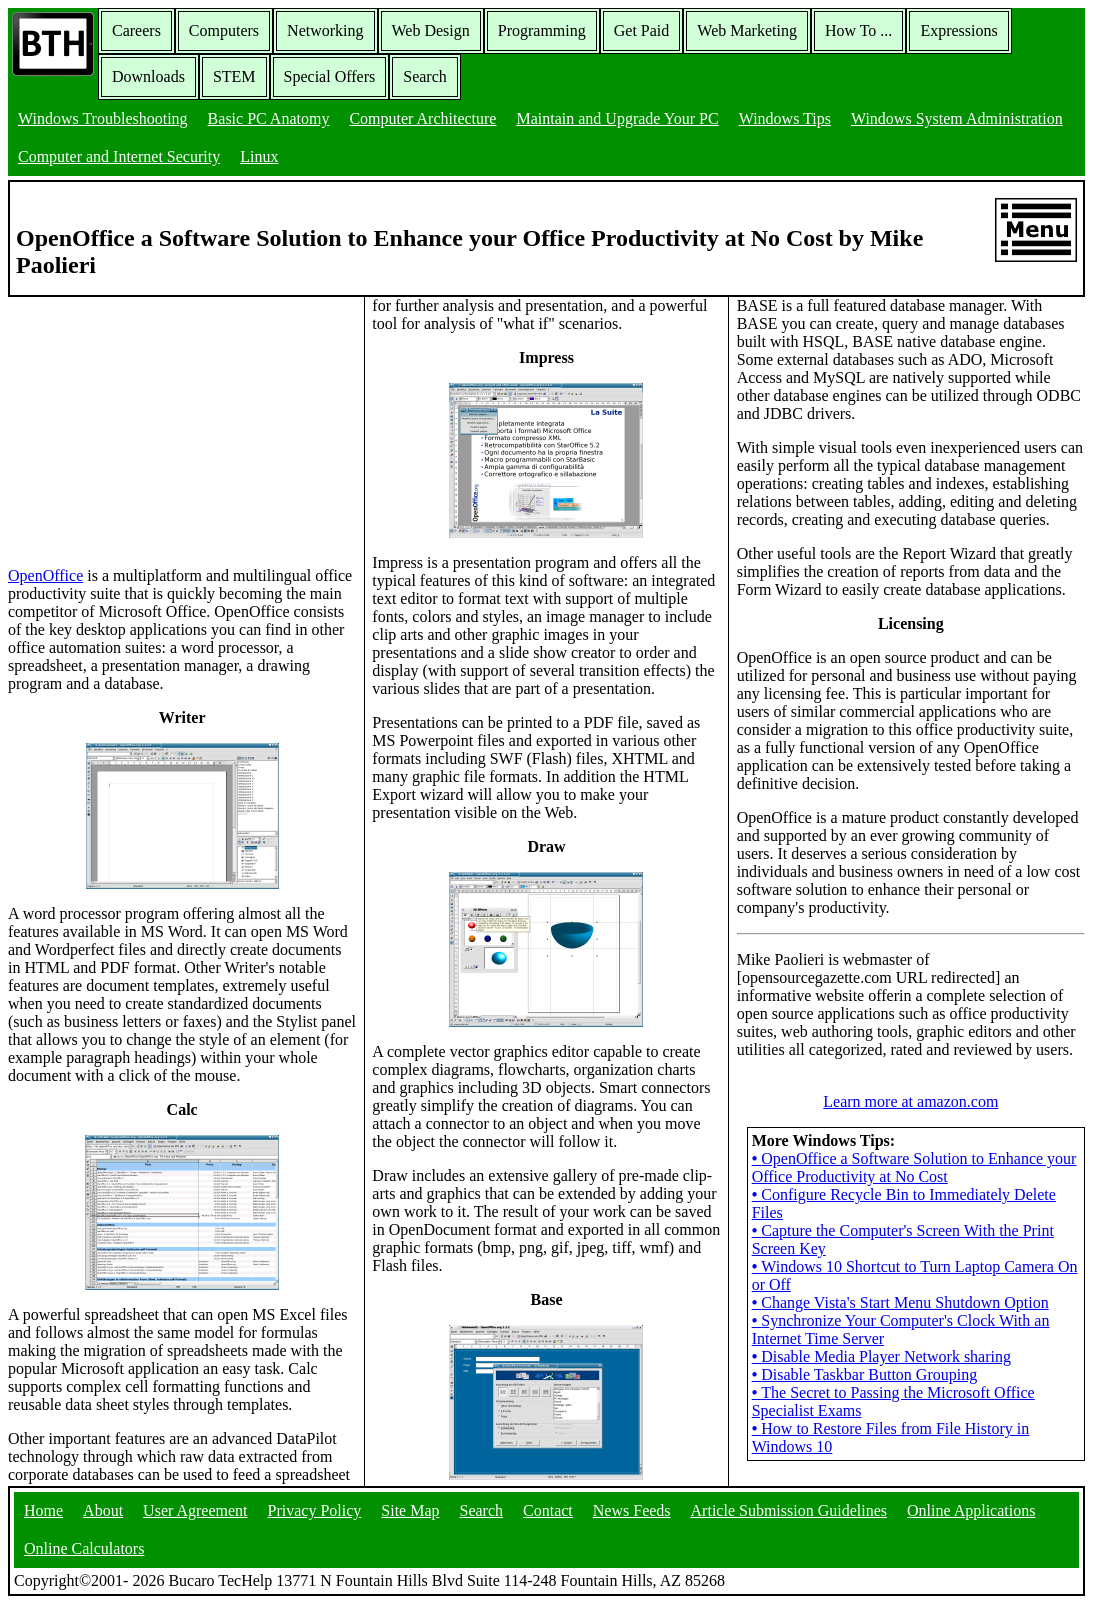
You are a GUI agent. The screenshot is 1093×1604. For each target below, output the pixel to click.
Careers (136, 30)
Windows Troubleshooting (103, 118)
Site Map (410, 1510)
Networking (325, 30)
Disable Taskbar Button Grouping (865, 1374)
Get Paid (642, 30)
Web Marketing (747, 30)
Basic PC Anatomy (269, 118)
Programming (542, 30)
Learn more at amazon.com (910, 1101)
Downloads (148, 76)
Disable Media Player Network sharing (881, 1356)
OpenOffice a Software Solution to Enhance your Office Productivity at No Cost (914, 1167)
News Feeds (632, 1510)
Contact (548, 1510)
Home (43, 1510)
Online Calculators (84, 1548)
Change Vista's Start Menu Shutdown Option (900, 1302)
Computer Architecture (422, 118)
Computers (224, 30)
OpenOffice (45, 575)
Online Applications (971, 1510)
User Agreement (195, 1510)
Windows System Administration (957, 118)
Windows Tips (785, 118)
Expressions (958, 30)
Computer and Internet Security (119, 156)
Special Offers (330, 76)
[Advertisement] (158, 422)
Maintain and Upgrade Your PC (617, 118)
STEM (234, 76)
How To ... (858, 30)
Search (425, 76)
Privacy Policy (315, 1510)
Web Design (431, 30)
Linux (259, 156)
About (103, 1510)
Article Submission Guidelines (789, 1510)
